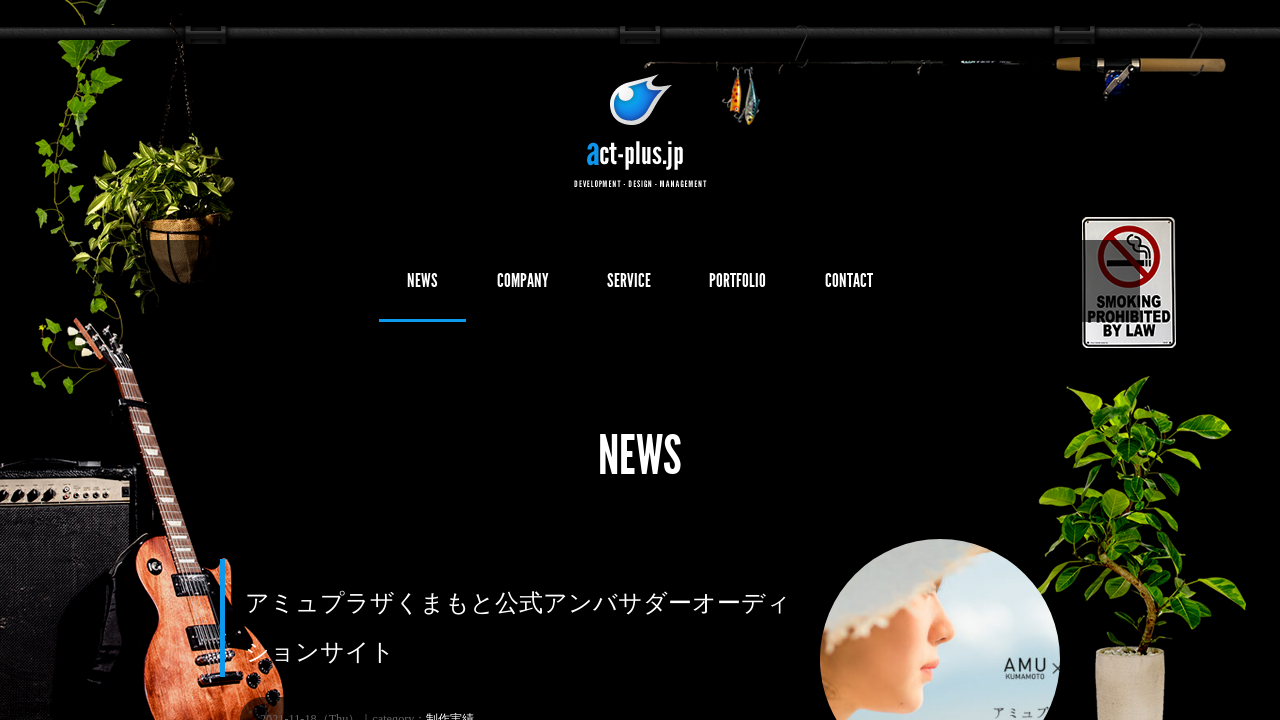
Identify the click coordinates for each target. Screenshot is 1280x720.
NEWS (359, 286)
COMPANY (490, 286)
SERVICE (628, 286)
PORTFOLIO (768, 286)
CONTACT (910, 286)
